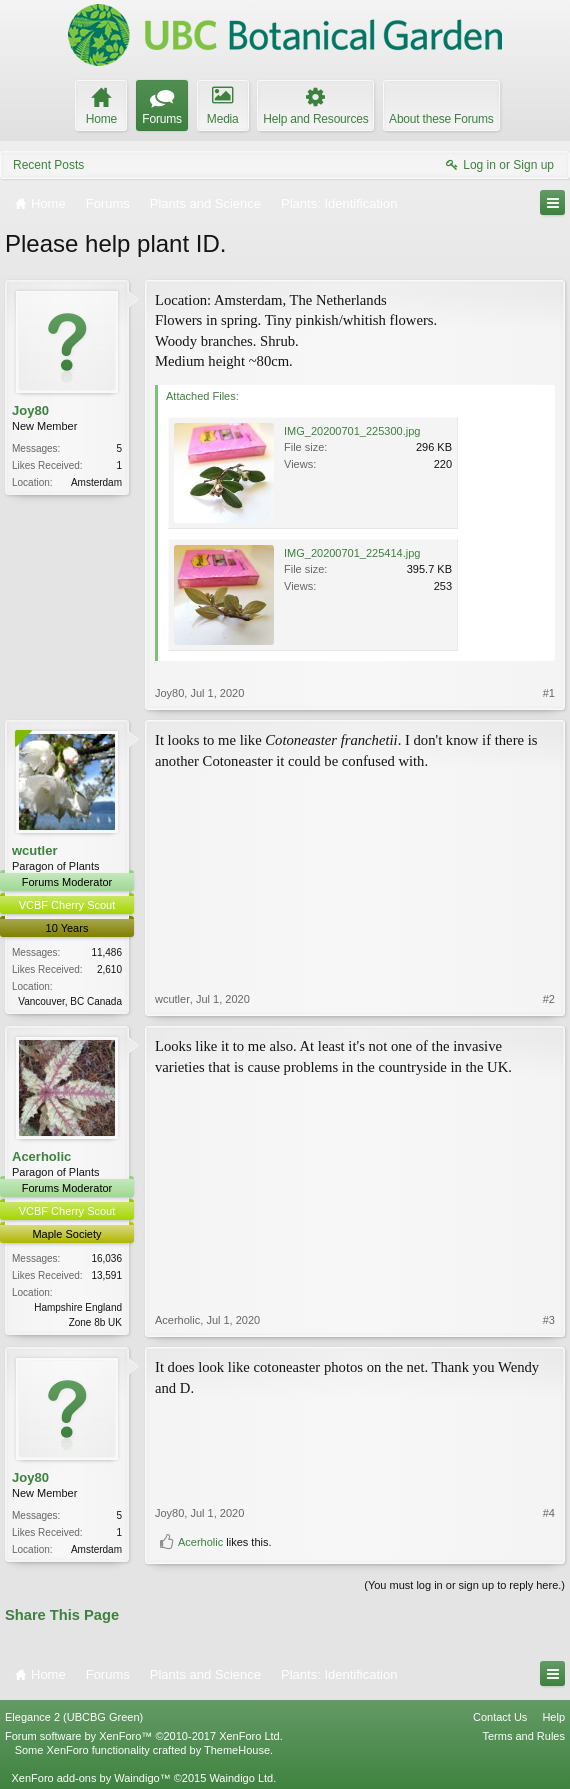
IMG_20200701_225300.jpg (352, 431)
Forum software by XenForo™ (144, 1736)
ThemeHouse (237, 1750)
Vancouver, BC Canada (70, 1001)
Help (553, 1717)
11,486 (106, 952)
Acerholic (41, 1156)
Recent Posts (48, 165)
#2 (549, 999)
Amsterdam (96, 482)
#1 (549, 693)
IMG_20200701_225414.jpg (352, 553)
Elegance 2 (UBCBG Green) (74, 1717)
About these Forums (441, 119)
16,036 (106, 1258)
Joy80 (30, 410)
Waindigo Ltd (241, 1778)
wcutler (35, 850)
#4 (549, 1513)
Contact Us (500, 1717)
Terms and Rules (523, 1736)
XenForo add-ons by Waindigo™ (90, 1778)
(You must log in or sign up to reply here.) (464, 1585)
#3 (549, 1320)
